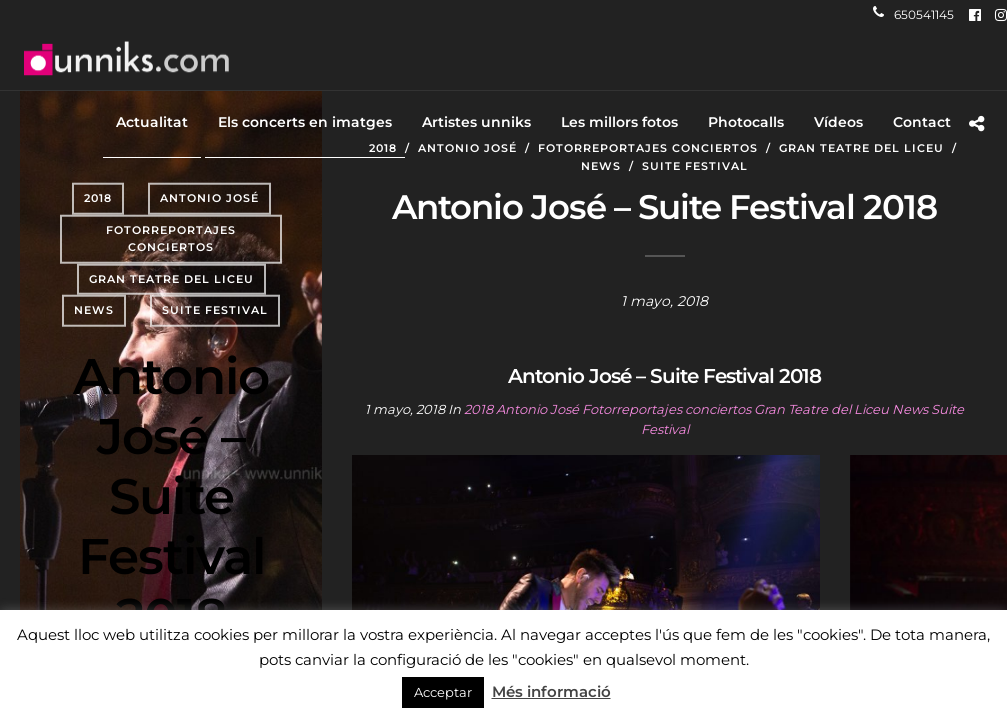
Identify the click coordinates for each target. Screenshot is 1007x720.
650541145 (913, 14)
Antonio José (209, 198)
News (94, 310)
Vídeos (838, 122)
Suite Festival (215, 310)
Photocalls (746, 122)
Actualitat (152, 122)
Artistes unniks (476, 122)
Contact (922, 122)
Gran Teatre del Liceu (171, 279)
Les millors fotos (619, 122)
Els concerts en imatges (305, 122)
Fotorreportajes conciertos (171, 238)
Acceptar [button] (443, 692)
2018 (98, 198)
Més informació (551, 691)
